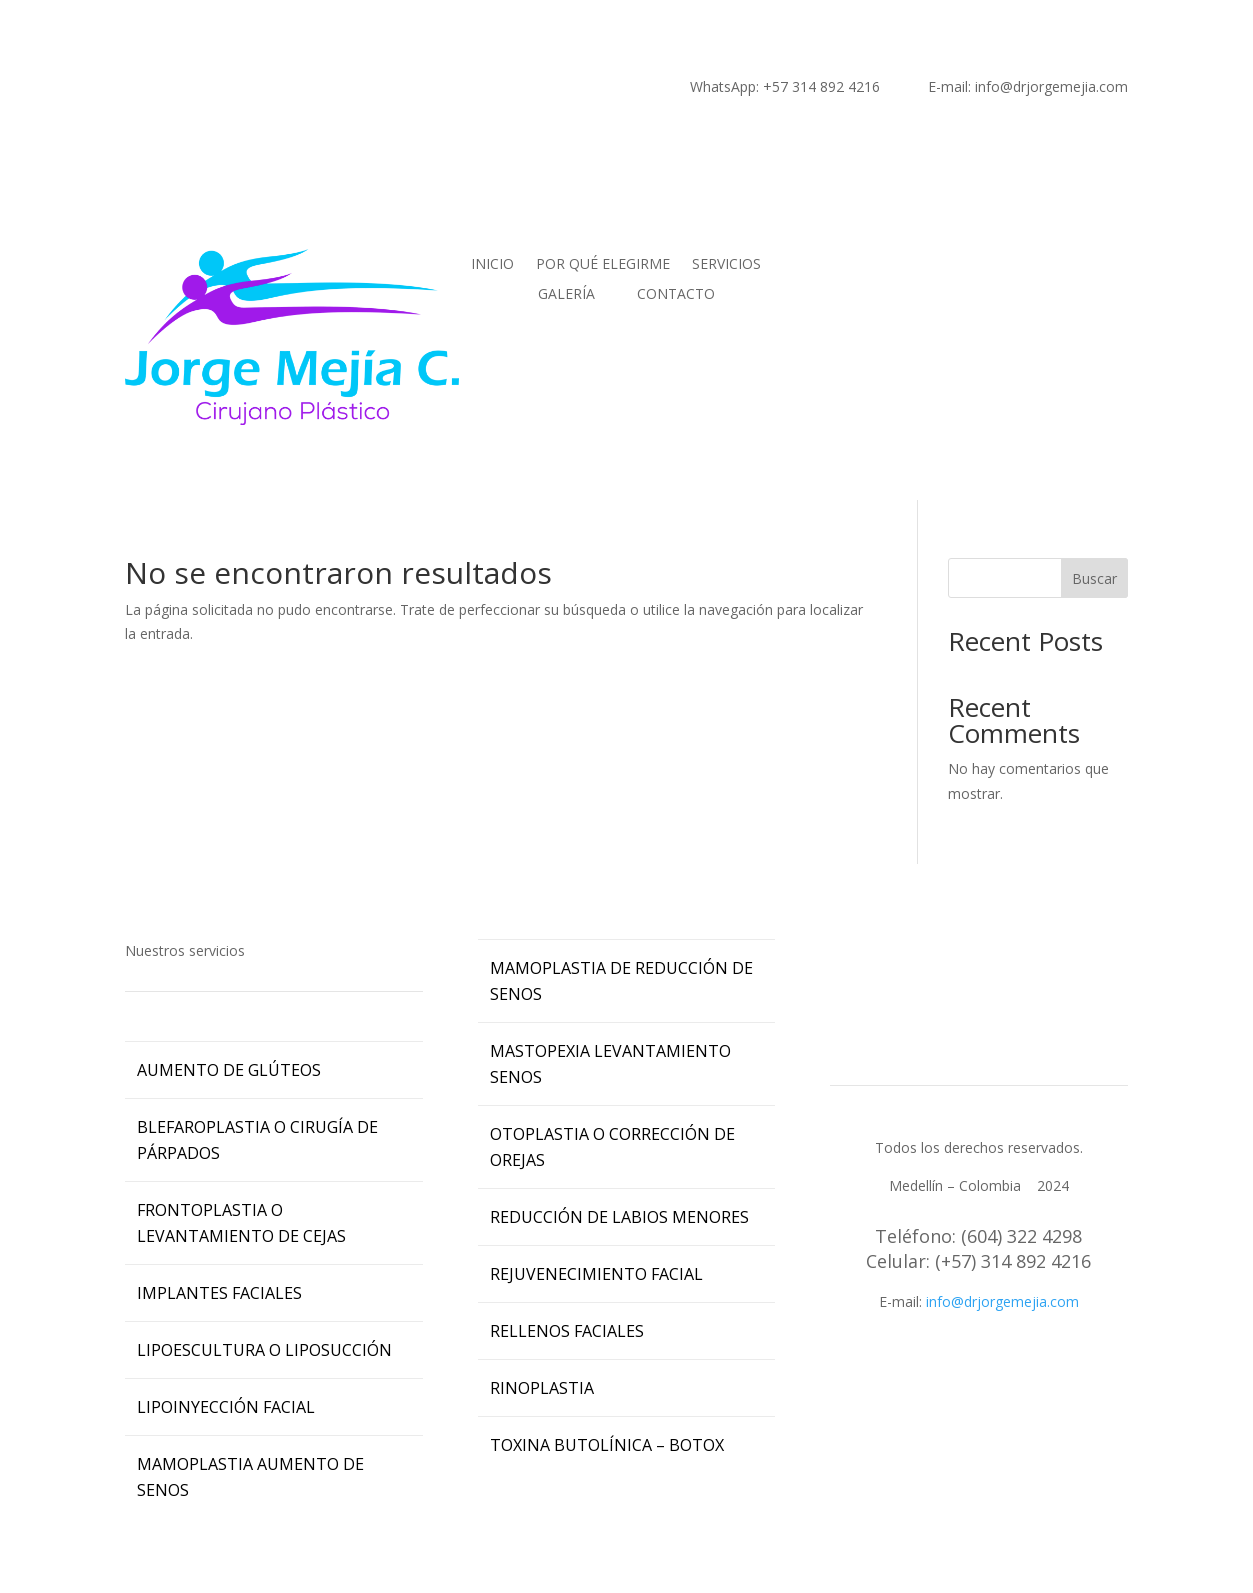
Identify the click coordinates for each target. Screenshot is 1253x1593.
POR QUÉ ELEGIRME (603, 265)
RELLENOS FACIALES (567, 1331)
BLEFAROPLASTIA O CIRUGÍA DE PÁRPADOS (257, 1140)
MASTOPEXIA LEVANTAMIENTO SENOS (610, 1064)
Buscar (1094, 578)
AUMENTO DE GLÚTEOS (229, 1070)
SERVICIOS (726, 265)
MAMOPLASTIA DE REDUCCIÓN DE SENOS (621, 981)
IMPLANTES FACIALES (219, 1293)
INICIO (492, 265)
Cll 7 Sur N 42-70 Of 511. (978, 1351)
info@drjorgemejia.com (1002, 1301)
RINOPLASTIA (542, 1388)
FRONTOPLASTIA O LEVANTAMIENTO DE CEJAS (241, 1223)
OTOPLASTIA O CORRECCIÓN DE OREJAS (612, 1147)
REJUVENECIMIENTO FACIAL (596, 1274)
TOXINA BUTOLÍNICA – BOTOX (607, 1445)
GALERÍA (566, 295)
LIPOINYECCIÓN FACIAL (226, 1407)
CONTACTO (676, 295)
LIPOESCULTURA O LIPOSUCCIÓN (264, 1350)
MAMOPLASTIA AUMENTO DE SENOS (250, 1477)
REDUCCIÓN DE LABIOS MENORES (619, 1217)
